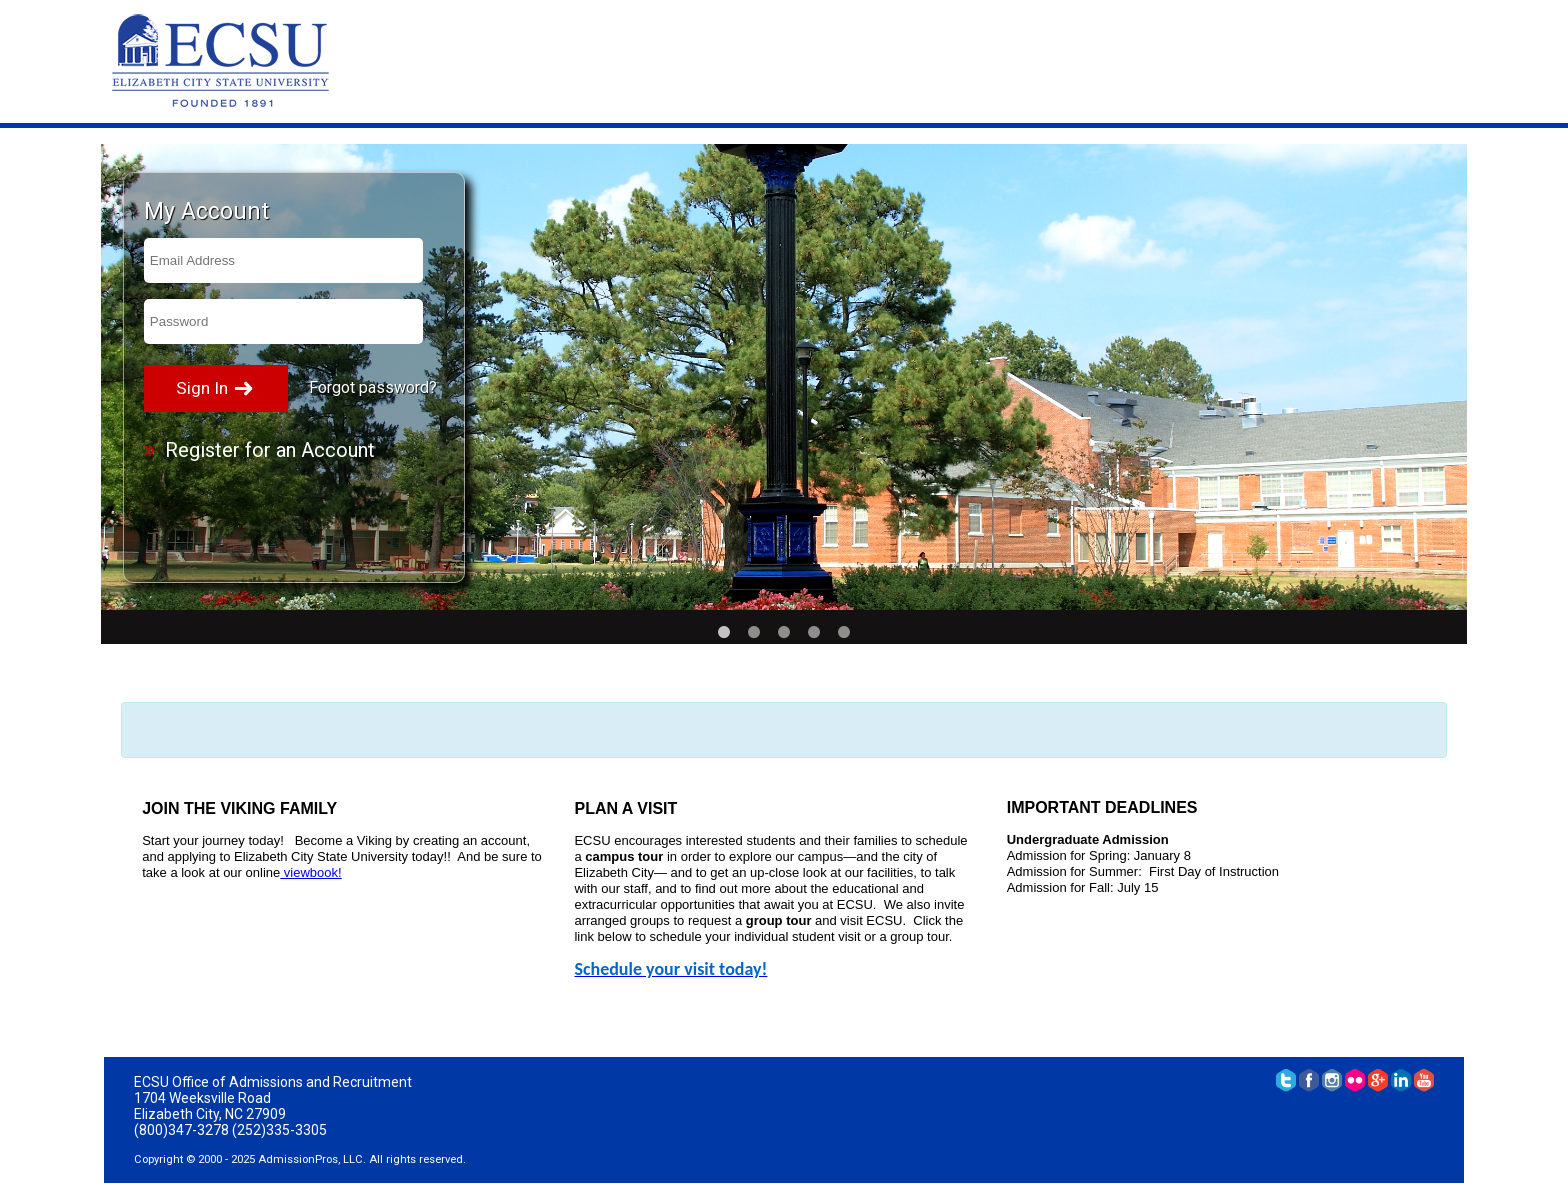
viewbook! (310, 872)
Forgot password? (373, 387)
